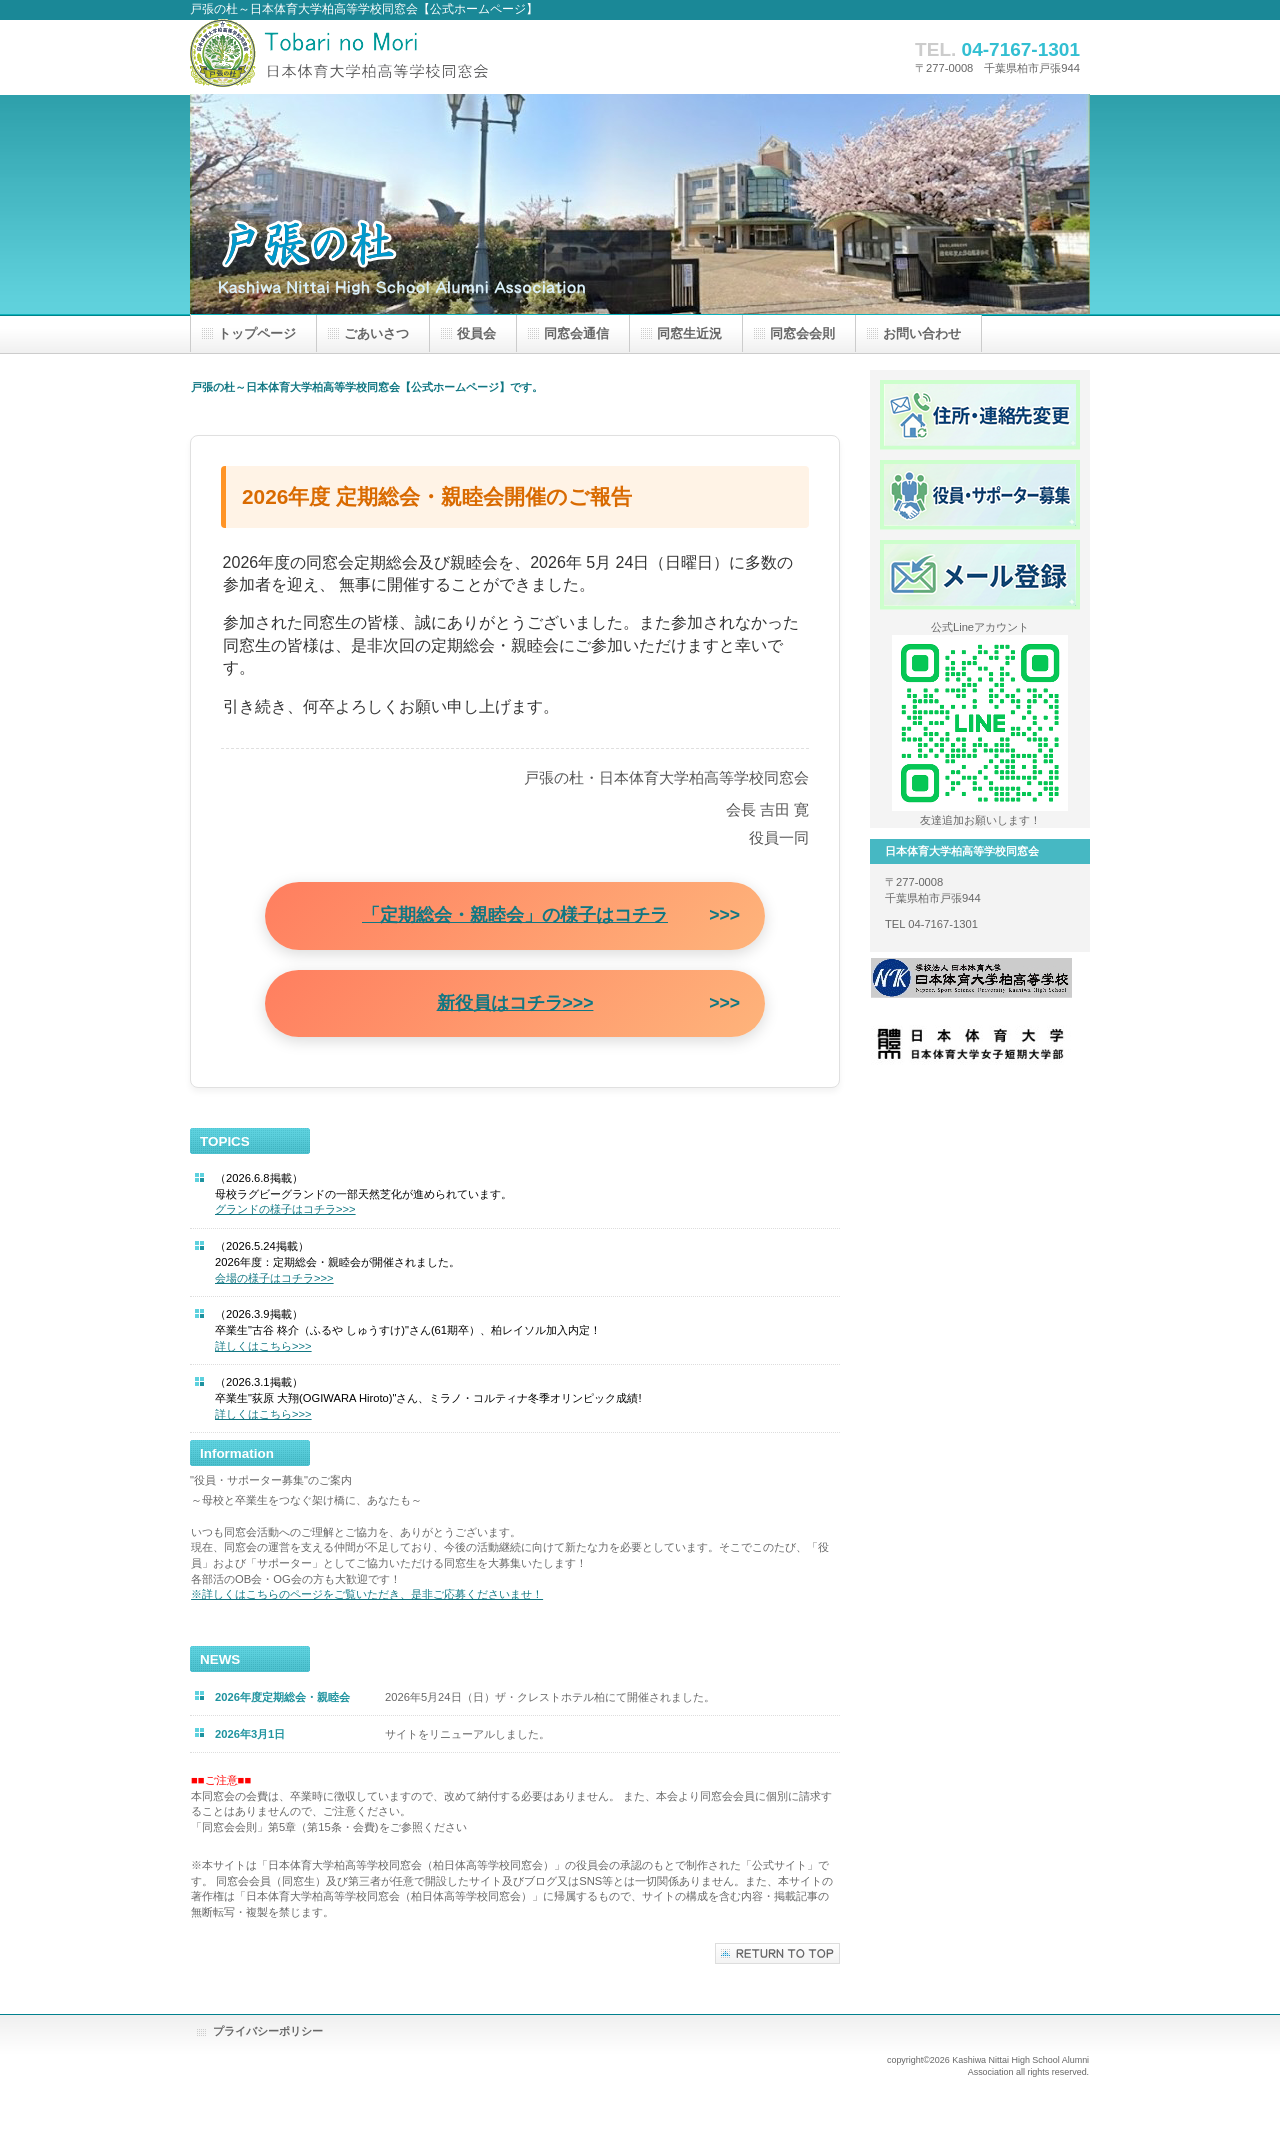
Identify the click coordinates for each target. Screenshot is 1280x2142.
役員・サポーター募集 (980, 495)
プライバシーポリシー (268, 2031)
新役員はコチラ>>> (515, 1003)
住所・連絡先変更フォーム (980, 415)
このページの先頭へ (777, 1953)
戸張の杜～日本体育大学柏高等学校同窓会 (390, 56)
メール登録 (980, 575)
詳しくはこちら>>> (263, 1346)
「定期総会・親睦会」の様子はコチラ (515, 915)
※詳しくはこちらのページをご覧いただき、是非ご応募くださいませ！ (367, 1594)
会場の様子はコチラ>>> (274, 1278)
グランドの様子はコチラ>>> (285, 1209)
